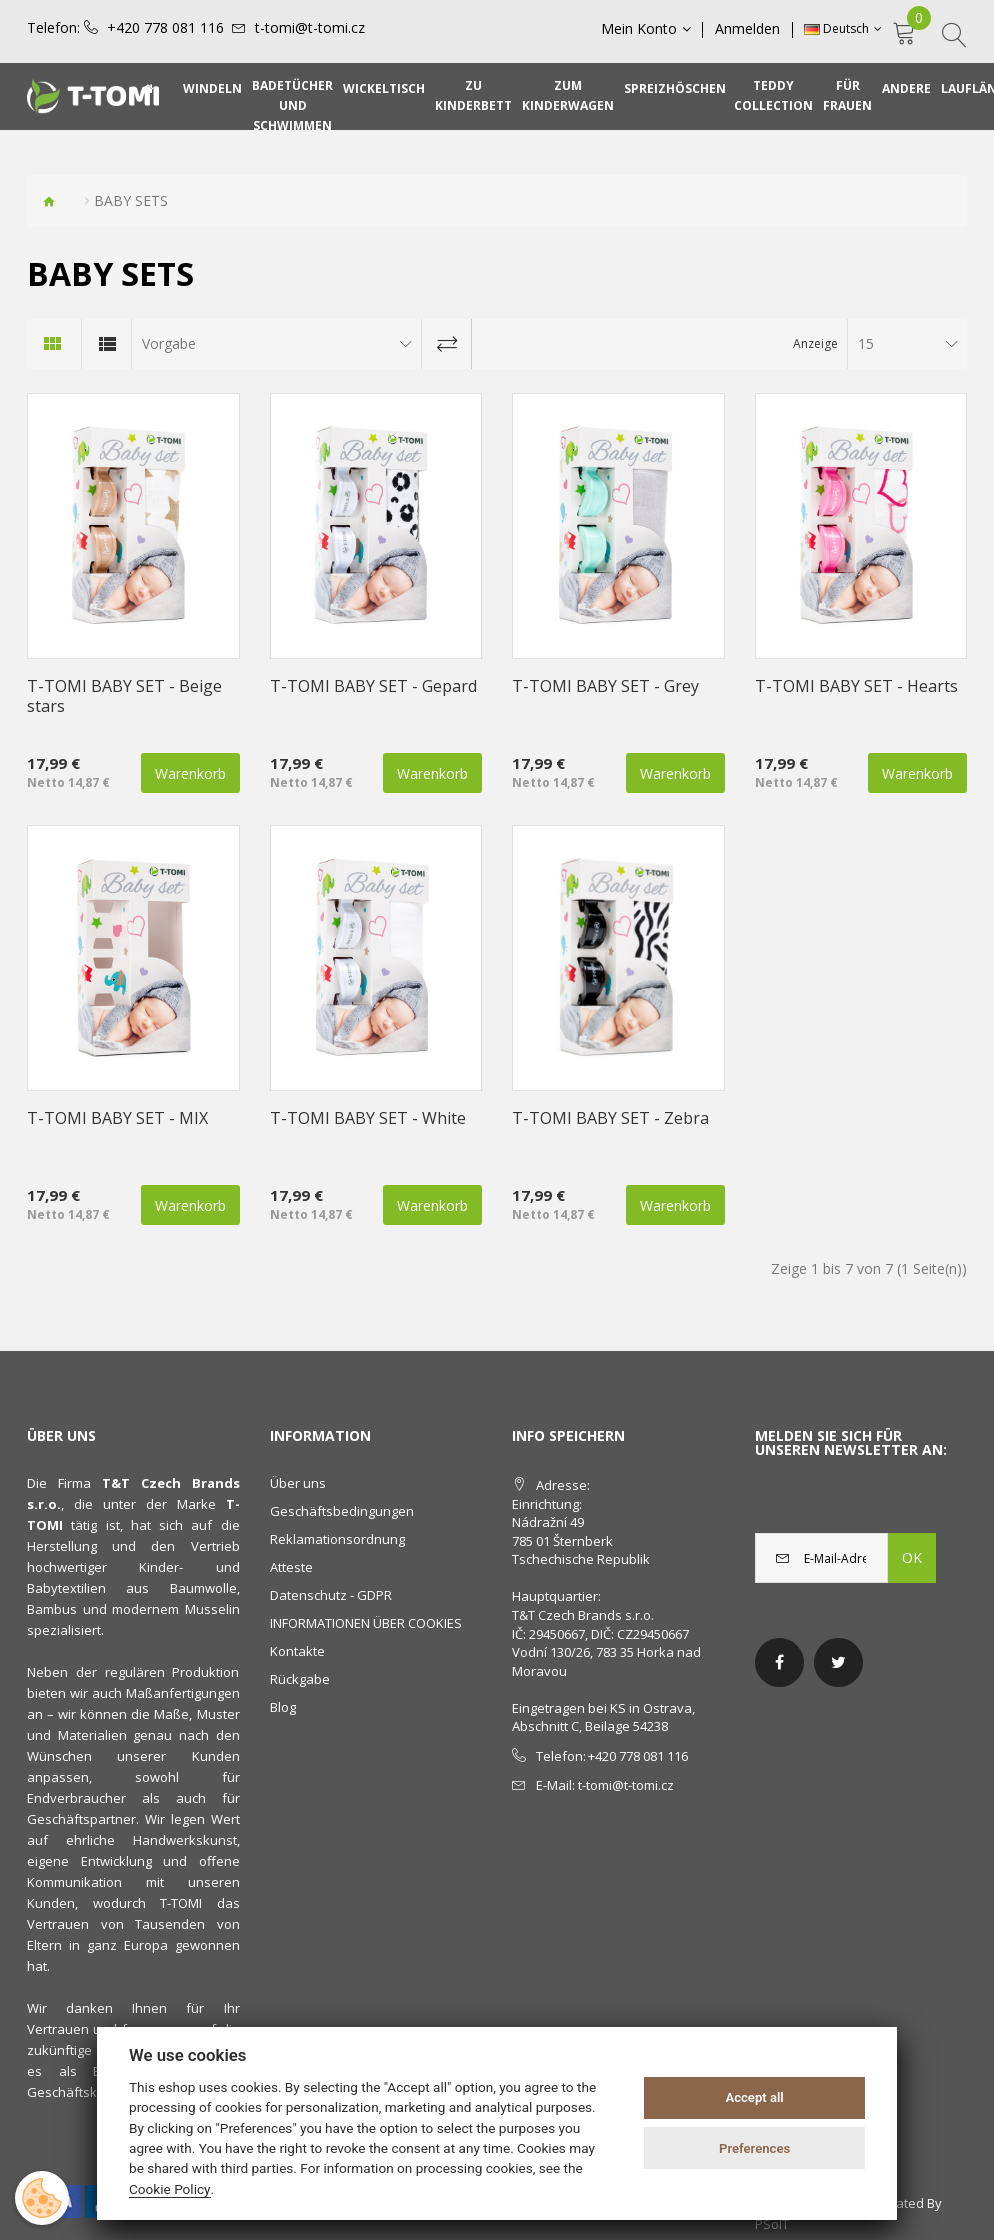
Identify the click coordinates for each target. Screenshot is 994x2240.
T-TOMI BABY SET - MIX (117, 1118)
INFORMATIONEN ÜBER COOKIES (366, 1623)
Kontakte (297, 1651)
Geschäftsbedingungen (342, 1511)
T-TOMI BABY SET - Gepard (373, 686)
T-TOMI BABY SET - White (368, 1118)
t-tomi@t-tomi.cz (310, 28)
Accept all (754, 2097)
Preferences (754, 2148)
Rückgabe (300, 1679)
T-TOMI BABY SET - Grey (605, 686)
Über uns (298, 1483)
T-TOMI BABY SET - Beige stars (124, 696)
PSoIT (772, 2224)
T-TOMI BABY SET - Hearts (856, 686)
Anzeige (815, 343)
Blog (283, 1707)
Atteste (291, 1567)
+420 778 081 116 (165, 28)
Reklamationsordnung (337, 1539)
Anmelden (748, 29)
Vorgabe (169, 343)
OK (912, 1557)
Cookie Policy (170, 2189)
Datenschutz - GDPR (331, 1595)
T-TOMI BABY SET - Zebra (610, 1118)
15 (866, 343)
